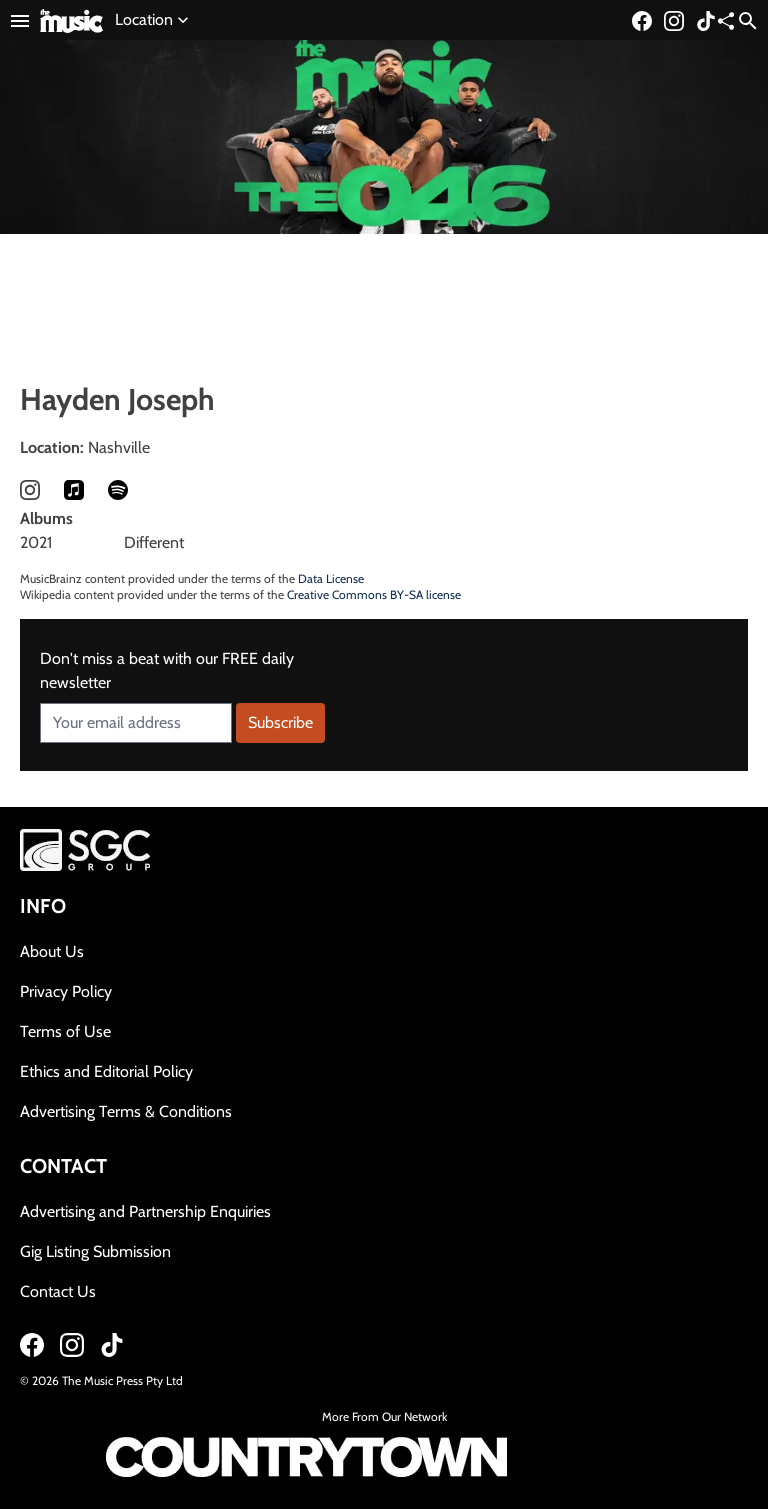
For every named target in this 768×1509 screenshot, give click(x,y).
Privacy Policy (66, 991)
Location (154, 20)
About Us (52, 951)
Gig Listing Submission (95, 1251)
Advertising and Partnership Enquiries (145, 1211)
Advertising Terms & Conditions (126, 1111)
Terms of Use (65, 1031)
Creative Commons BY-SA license (374, 594)
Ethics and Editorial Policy (106, 1071)
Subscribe (280, 722)
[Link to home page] (71, 19)
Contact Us (58, 1291)
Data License (331, 578)
